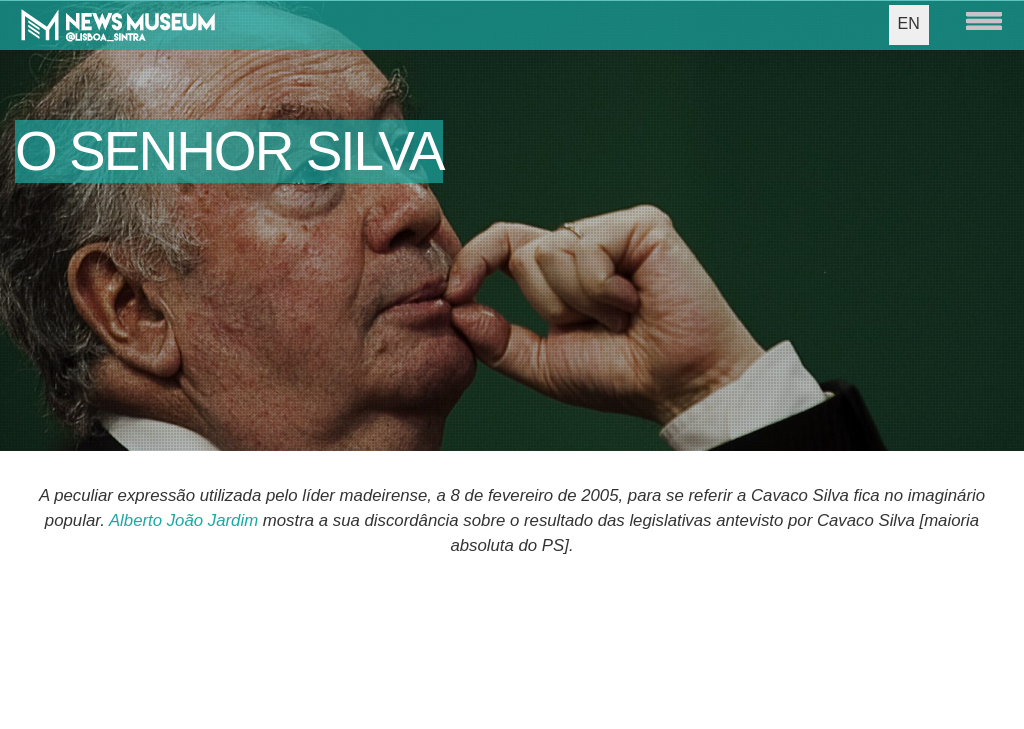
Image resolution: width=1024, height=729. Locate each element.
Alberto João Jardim (183, 520)
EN (909, 23)
